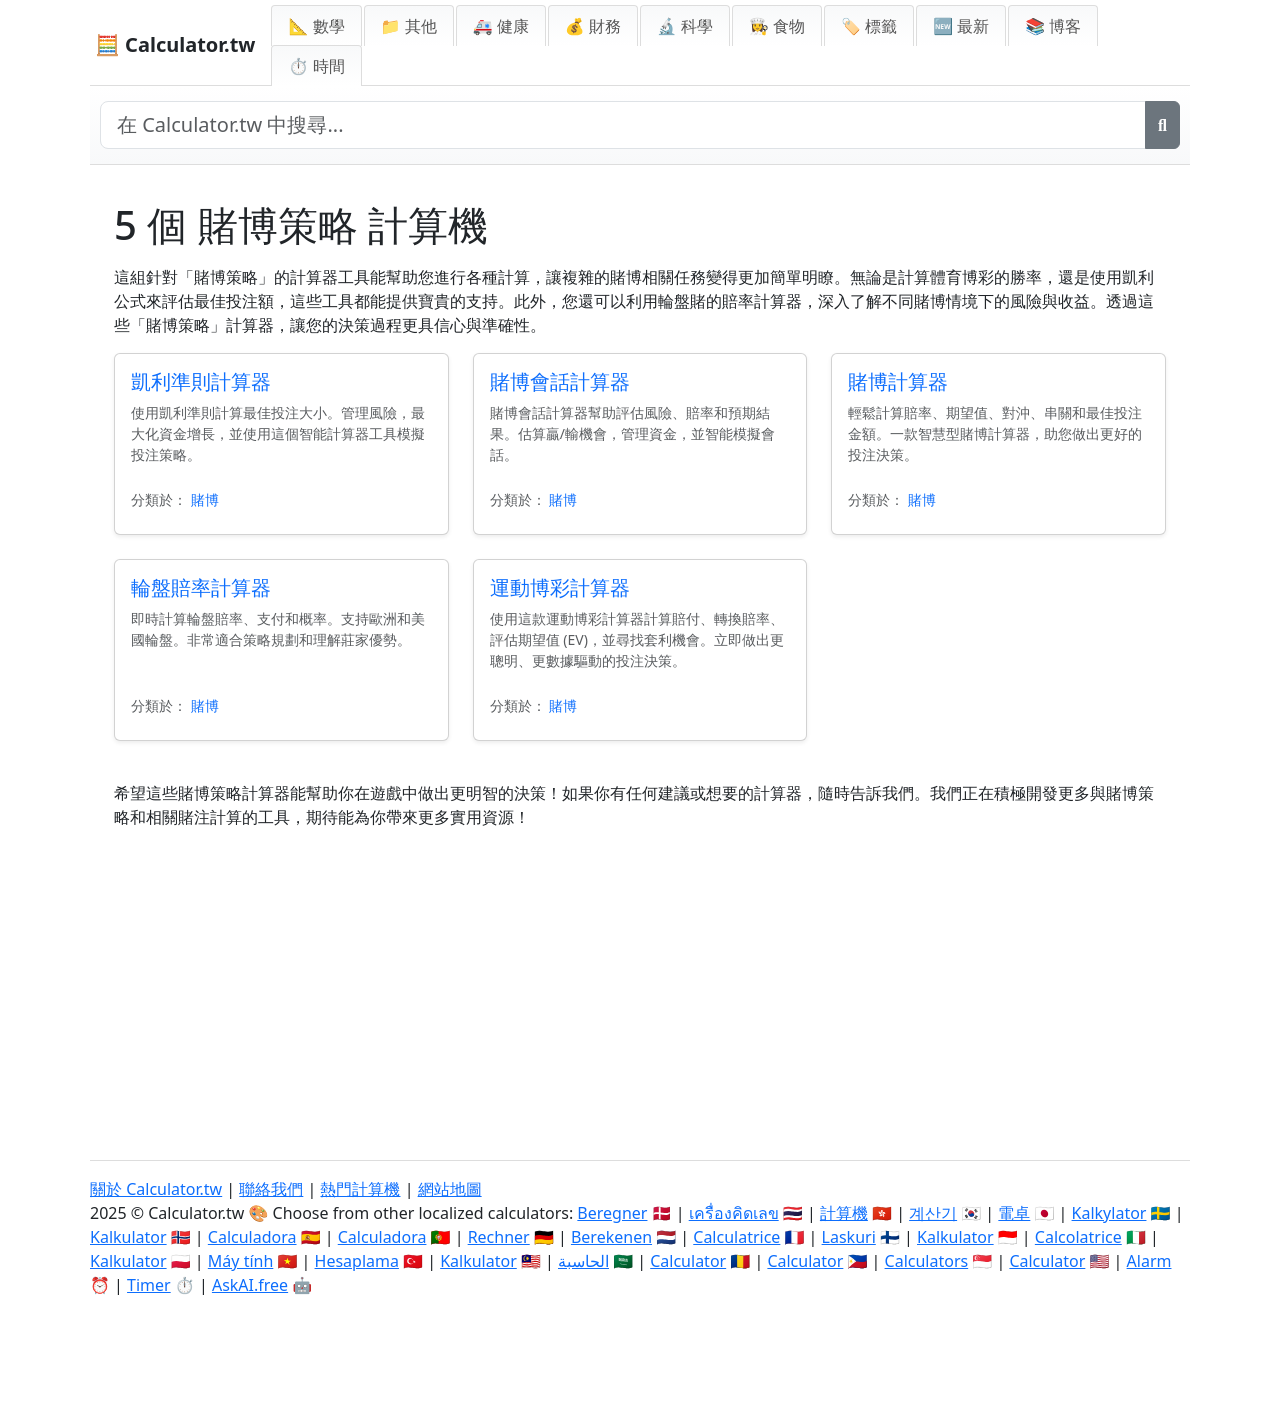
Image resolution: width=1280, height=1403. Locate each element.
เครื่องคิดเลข (734, 1213)
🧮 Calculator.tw (175, 44)
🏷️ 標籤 (869, 26)
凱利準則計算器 (201, 381)
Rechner (499, 1237)
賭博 (205, 499)
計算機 (844, 1213)
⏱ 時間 (316, 66)
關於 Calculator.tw (156, 1189)
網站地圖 (450, 1189)
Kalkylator (1109, 1213)
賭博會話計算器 (560, 381)
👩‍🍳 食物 (777, 26)
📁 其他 (409, 26)
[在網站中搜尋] (623, 125)
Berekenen (611, 1237)
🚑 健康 (501, 26)
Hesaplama (357, 1261)
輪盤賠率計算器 (201, 587)
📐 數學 (316, 26)
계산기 (933, 1213)
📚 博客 (1053, 26)
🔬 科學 (685, 26)
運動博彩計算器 (560, 587)
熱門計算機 (360, 1189)
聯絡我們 (271, 1189)
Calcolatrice (1078, 1237)
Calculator (688, 1261)
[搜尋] (1162, 125)
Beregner (612, 1213)
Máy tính (241, 1261)
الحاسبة (583, 1261)
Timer (149, 1285)
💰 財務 (593, 26)
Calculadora (252, 1237)
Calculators (927, 1261)
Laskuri (849, 1237)
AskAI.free (250, 1285)
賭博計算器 (898, 381)
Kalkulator (128, 1237)
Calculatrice (736, 1237)
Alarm (1149, 1261)
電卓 (1014, 1213)
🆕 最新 (961, 26)
